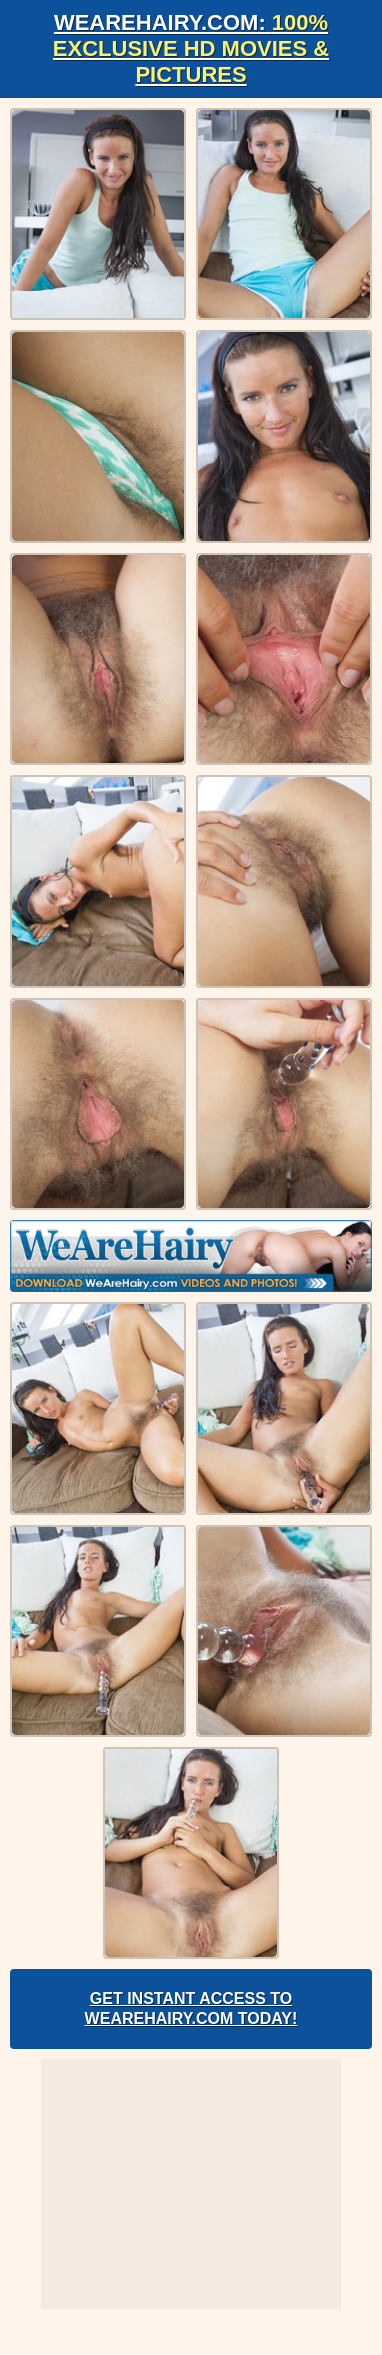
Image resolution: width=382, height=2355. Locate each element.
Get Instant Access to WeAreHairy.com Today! (191, 2008)
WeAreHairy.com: (191, 48)
